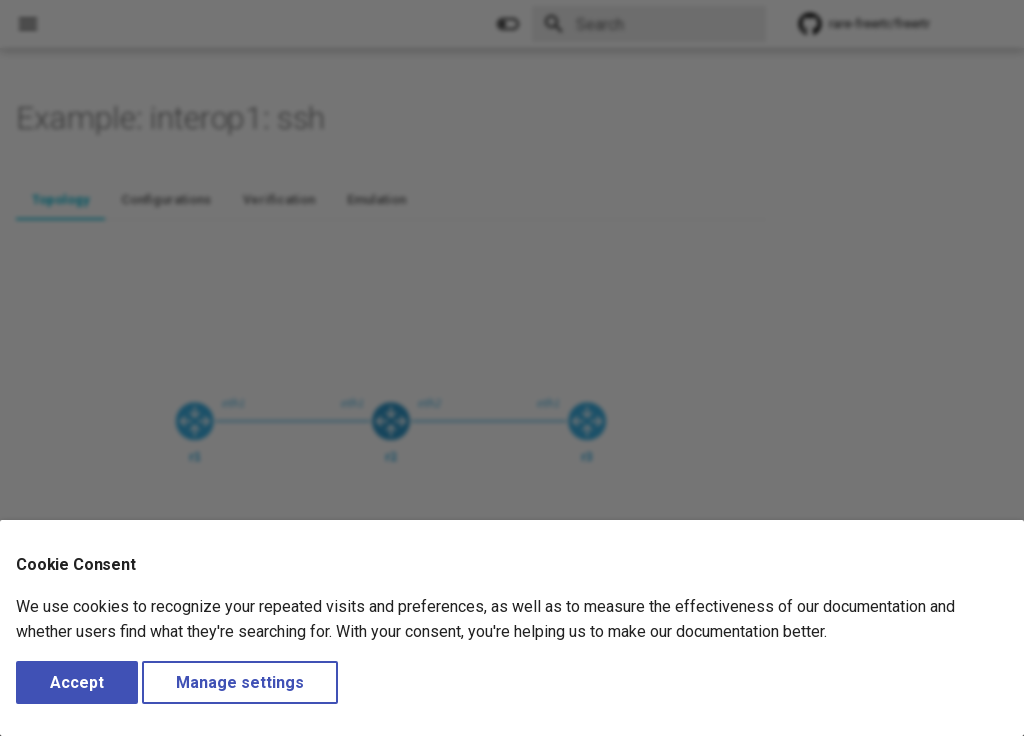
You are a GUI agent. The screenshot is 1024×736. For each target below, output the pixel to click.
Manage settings (240, 682)
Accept (77, 682)
